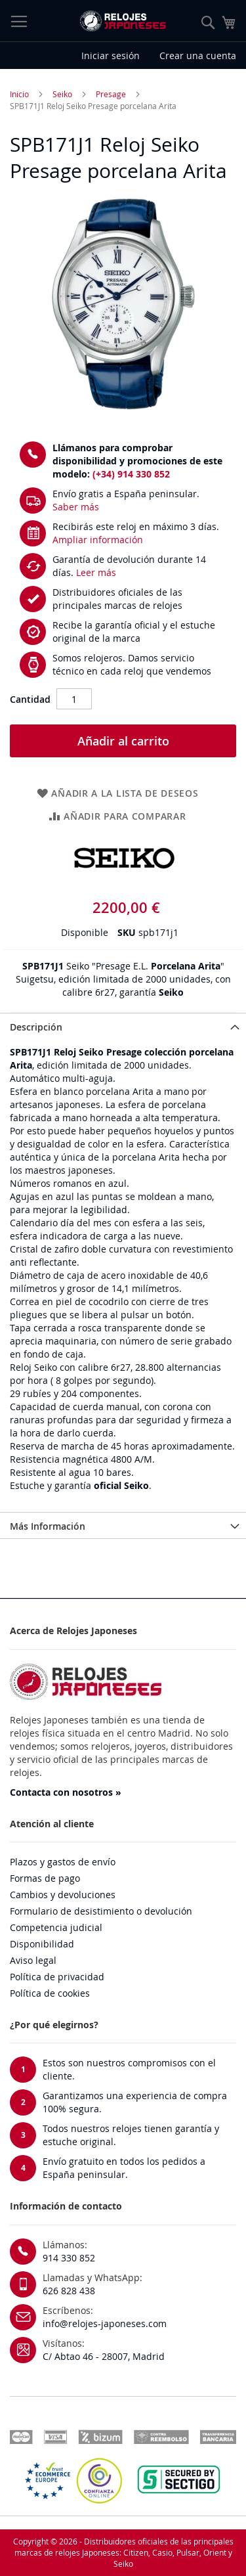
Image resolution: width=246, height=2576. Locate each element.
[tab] (123, 1026)
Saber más (75, 506)
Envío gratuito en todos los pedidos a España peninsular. (124, 2168)
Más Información (47, 1526)
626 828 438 (69, 2290)
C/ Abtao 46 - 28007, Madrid (104, 2356)
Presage (111, 94)
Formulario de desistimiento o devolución (101, 1911)
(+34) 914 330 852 (131, 474)
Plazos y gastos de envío (62, 1861)
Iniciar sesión (110, 55)
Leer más (96, 572)
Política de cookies (50, 1993)
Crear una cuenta (197, 55)
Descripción (36, 1027)
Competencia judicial (56, 1927)
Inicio (19, 94)
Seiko (62, 94)
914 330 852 (69, 2258)
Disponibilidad (42, 1944)
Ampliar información (97, 539)
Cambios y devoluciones (62, 1894)
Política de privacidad (57, 1976)
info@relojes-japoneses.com (105, 2323)
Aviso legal (33, 1960)
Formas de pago (45, 1878)
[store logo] (122, 21)
